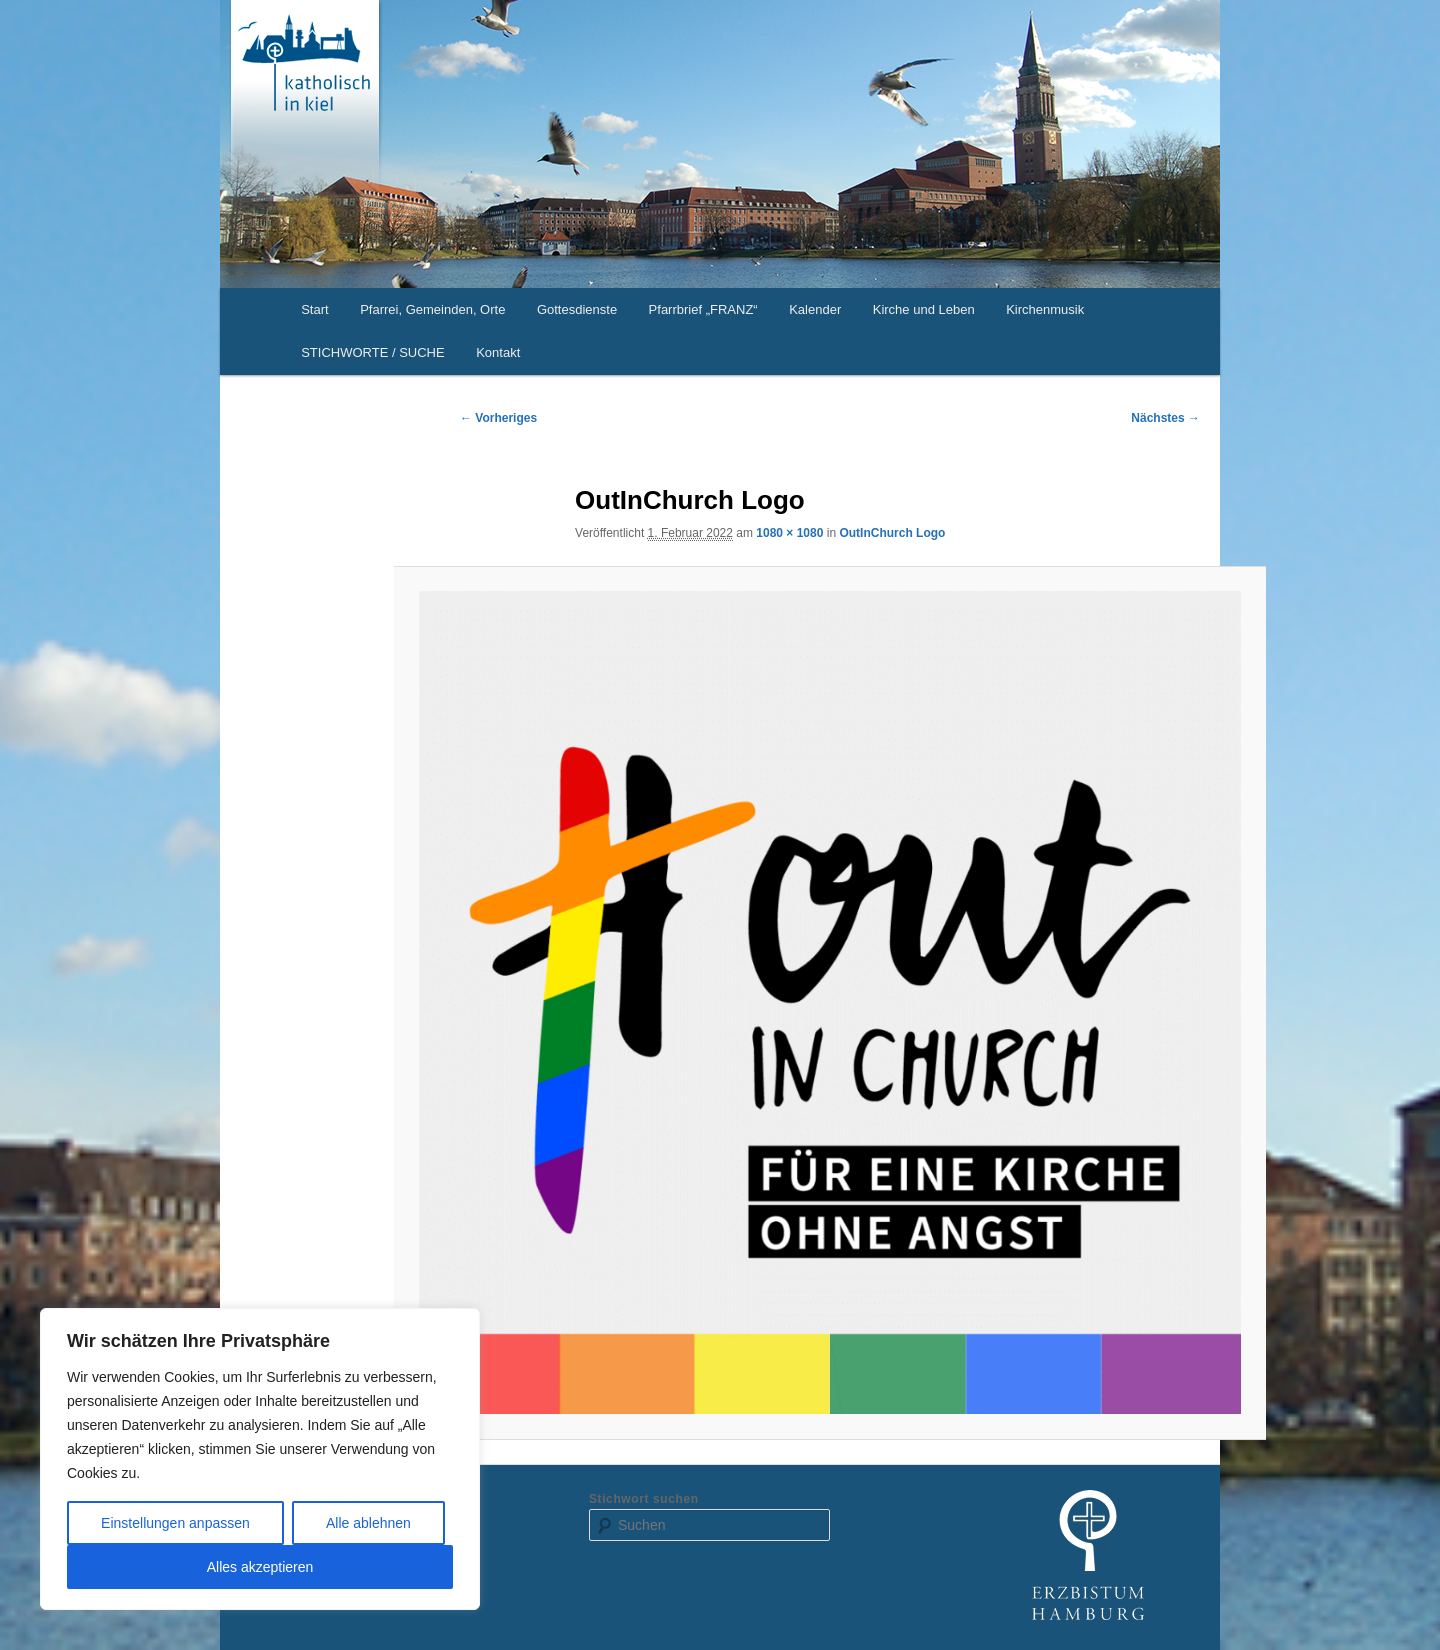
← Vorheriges (498, 418)
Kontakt (498, 352)
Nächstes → (1165, 418)
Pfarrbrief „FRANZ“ (703, 309)
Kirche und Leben (924, 309)
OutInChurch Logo (892, 533)
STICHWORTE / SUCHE (373, 352)
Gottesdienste (577, 309)
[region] (260, 1459)
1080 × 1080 (789, 533)
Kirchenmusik (1045, 309)
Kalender (815, 309)
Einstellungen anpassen (175, 1523)
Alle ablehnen (368, 1523)
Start (314, 309)
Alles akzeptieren (260, 1567)
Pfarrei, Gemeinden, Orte (432, 309)
